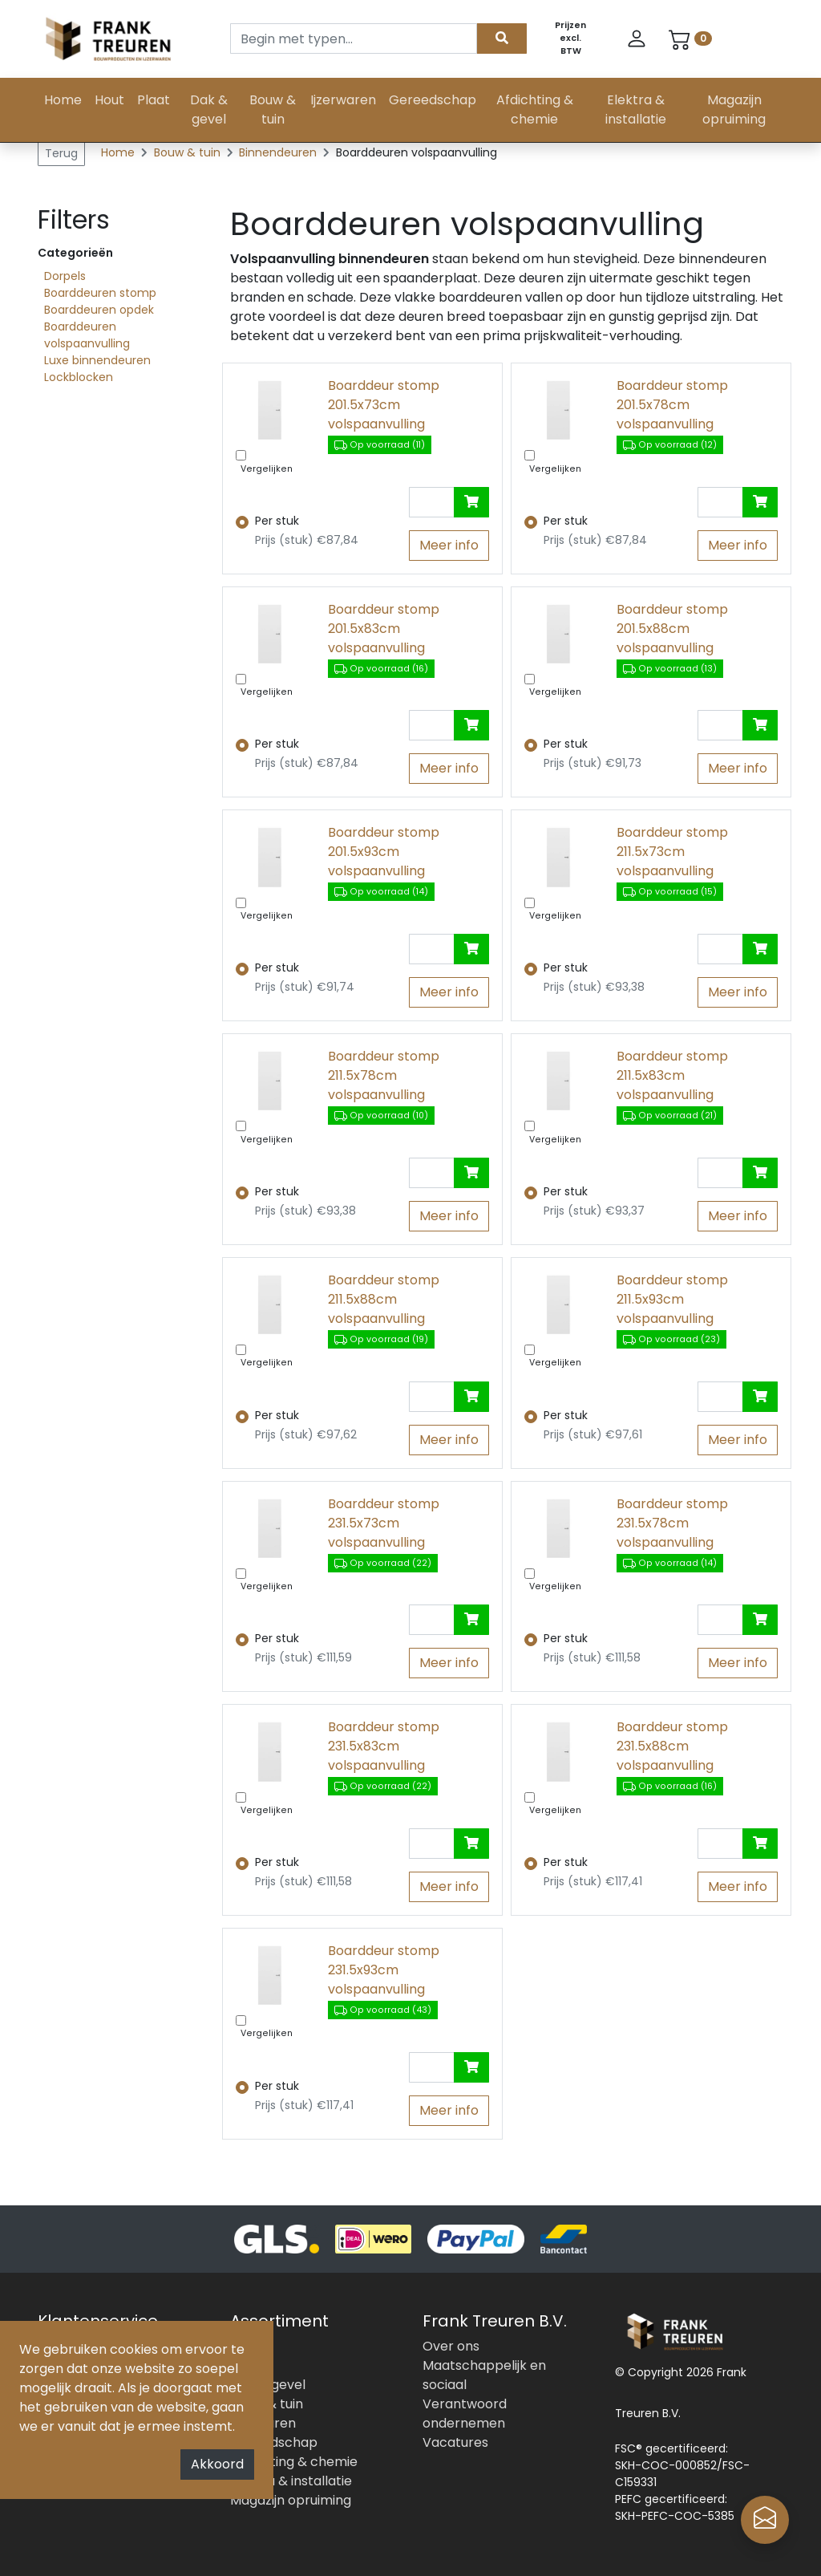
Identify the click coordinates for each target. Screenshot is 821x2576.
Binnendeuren (279, 152)
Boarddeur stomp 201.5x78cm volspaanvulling (672, 404)
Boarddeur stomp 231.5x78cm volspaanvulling (672, 1523)
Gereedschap (432, 100)
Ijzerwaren (343, 100)
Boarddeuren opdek (99, 310)
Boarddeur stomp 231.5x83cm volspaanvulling (383, 1746)
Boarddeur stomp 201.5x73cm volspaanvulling (383, 404)
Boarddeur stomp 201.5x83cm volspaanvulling (383, 628)
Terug (61, 153)
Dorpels (65, 276)
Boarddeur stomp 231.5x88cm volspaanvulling (672, 1746)
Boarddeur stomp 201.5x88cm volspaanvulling (672, 628)
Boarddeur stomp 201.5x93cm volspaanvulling (383, 851)
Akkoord (217, 2464)
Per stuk (277, 521)
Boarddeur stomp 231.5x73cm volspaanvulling (383, 1523)
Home (63, 100)
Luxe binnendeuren (97, 360)
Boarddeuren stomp (100, 293)
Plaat (153, 100)
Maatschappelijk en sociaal (484, 2375)
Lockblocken (78, 377)
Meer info (449, 545)
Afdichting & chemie (534, 109)
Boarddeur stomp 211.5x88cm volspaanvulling (383, 1299)
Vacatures (455, 2442)
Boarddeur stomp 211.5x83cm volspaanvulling (672, 1075)
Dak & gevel (209, 109)
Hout (109, 100)
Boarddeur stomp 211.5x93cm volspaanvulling (672, 1299)
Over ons (451, 2346)
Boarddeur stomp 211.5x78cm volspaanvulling (383, 1075)
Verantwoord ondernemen (465, 2413)
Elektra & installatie (635, 109)
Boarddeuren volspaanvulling (87, 334)
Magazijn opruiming (734, 109)
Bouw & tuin (272, 109)
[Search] (353, 38)
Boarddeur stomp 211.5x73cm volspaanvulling (672, 851)
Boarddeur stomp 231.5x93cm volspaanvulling (383, 1969)
